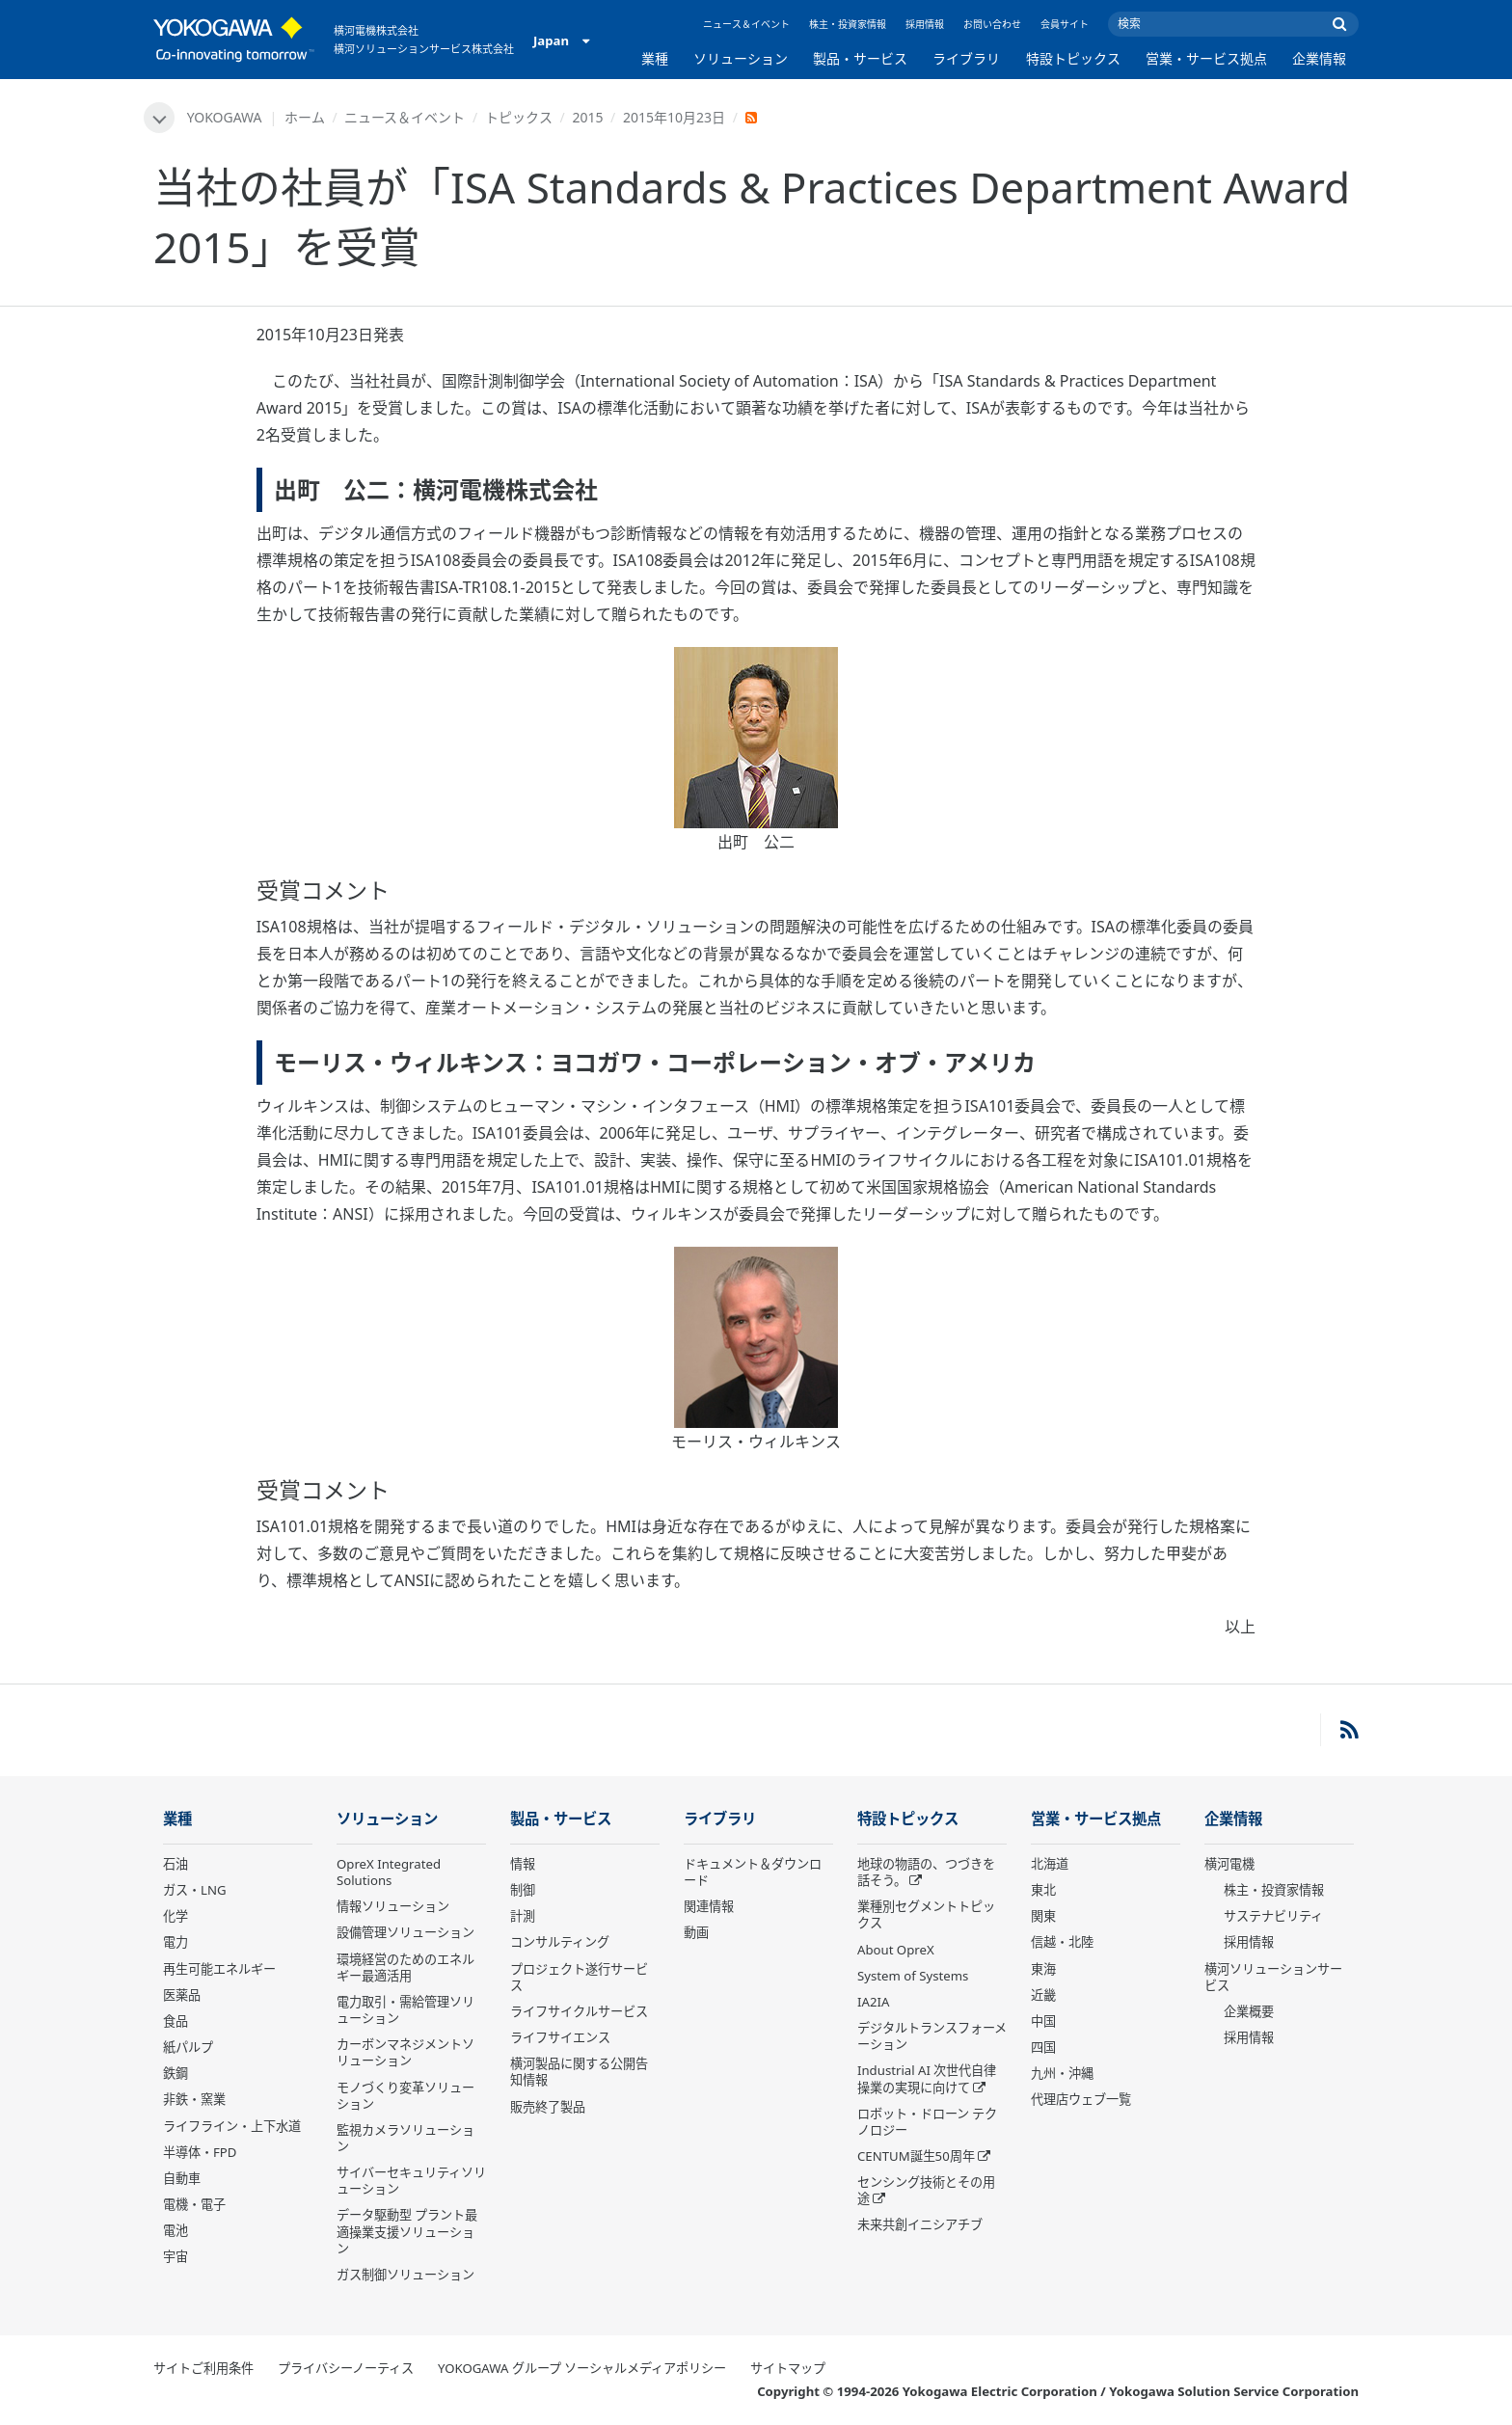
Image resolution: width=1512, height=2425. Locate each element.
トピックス (519, 117)
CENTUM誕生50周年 (916, 2156)
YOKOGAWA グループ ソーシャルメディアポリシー (582, 2368)
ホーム (304, 117)
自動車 (182, 2178)
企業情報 (1319, 58)
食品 (175, 2021)
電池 (175, 2230)
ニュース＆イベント (746, 24)
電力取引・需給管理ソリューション (405, 2010)
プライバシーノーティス (346, 2368)
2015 (587, 117)
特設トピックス (1073, 58)
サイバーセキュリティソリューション (411, 2180)
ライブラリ (966, 58)
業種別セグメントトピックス (926, 1914)
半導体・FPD (199, 2152)
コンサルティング (559, 1942)
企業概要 (1249, 2011)
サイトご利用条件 (203, 2368)
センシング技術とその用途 (926, 2190)
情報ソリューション (393, 1906)
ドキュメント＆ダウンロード (753, 1872)
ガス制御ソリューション (405, 2274)
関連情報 (709, 1906)
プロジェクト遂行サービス (579, 1977)
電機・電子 (194, 2204)
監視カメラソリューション (405, 2138)
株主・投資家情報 (847, 24)
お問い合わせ (992, 24)
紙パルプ (188, 2047)
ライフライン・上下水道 (232, 2126)
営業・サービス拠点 (1206, 58)
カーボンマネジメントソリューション (405, 2052)
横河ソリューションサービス (1273, 1977)
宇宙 (175, 2256)
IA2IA (873, 2001)
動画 (696, 1932)
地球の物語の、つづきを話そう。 (926, 1872)
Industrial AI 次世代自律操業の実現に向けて (926, 2078)
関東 (1043, 1916)
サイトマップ (787, 2368)
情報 (522, 1864)
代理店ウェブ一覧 (1081, 2099)
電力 (175, 1942)
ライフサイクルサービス (579, 2011)
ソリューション (740, 58)
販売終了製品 (547, 2106)
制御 (522, 1890)
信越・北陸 (1062, 1942)
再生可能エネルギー (219, 1969)
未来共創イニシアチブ (920, 2224)
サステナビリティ (1273, 1916)
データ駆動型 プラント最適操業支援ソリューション (407, 2231)
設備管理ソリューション (405, 1932)
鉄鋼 (175, 2073)
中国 (1043, 2021)
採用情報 (924, 24)
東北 (1043, 1890)
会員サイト (1064, 24)
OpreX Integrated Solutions (389, 1872)
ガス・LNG (195, 1890)
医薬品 (182, 1995)
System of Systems (912, 1975)
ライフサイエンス (560, 2037)
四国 (1043, 2047)
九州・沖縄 (1062, 2073)
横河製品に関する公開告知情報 (579, 2071)
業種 (654, 58)
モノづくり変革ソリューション (405, 2096)
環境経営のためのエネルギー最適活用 (405, 1967)
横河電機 (1229, 1864)
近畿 (1043, 1995)
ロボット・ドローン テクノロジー (927, 2122)
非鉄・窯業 (194, 2099)
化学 (175, 1916)
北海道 (1049, 1864)
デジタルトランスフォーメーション (932, 2036)
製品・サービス (860, 58)
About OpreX (895, 1949)
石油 (175, 1864)
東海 (1043, 1969)
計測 (522, 1916)
